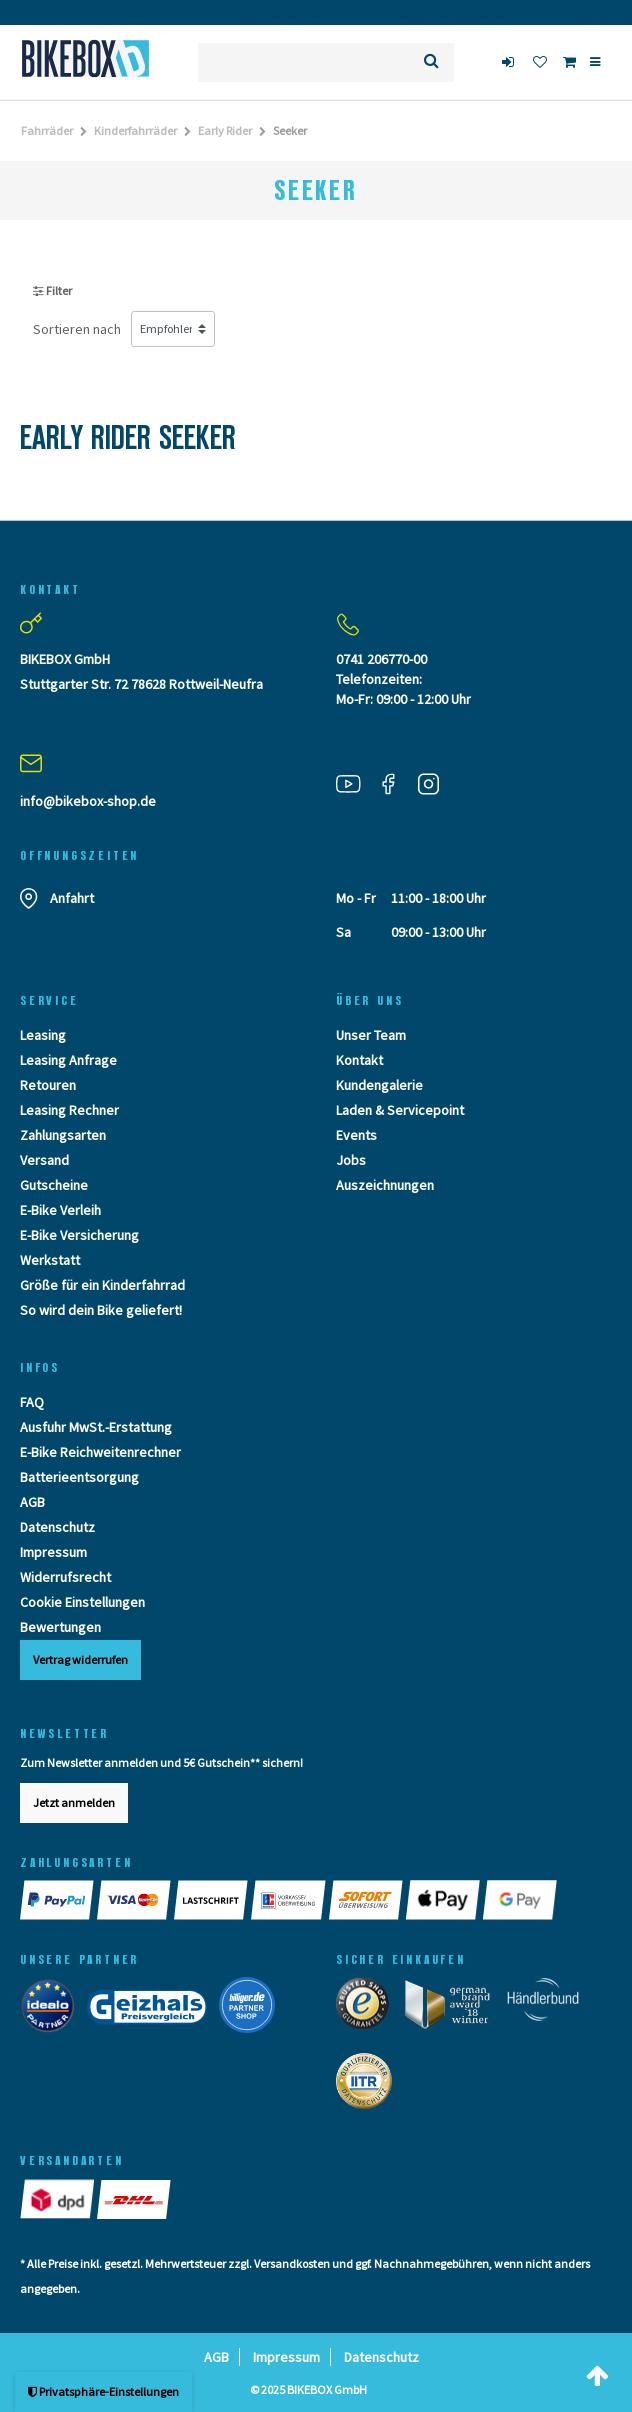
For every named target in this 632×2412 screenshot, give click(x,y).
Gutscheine (54, 1185)
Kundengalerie (379, 1085)
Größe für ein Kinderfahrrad (102, 1285)
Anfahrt (72, 898)
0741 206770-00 (381, 659)
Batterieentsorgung (79, 1477)
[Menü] (595, 62)
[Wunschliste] (540, 62)
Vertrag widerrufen (80, 1659)
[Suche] (431, 62)
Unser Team (371, 1035)
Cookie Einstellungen (82, 1602)
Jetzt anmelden (74, 1802)
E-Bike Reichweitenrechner (100, 1452)
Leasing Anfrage (68, 1060)
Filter (52, 290)
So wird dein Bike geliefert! (101, 1310)
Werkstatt (50, 1260)
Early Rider (225, 130)
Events (356, 1135)
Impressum (53, 1552)
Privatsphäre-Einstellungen (103, 2391)
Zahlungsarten (63, 1135)
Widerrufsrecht (65, 1577)
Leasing (43, 1035)
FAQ (32, 1402)
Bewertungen (60, 1627)
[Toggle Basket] (569, 62)
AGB (32, 1502)
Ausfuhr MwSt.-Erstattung (96, 1427)
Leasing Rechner (69, 1110)
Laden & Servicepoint (400, 1110)
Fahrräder (47, 130)
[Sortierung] (173, 329)
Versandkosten (292, 2263)
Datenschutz (57, 1527)
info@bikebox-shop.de (88, 801)
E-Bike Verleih (60, 1210)
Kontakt (359, 1060)
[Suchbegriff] (303, 62)
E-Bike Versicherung (79, 1235)
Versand (44, 1160)
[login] (510, 62)
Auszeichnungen (385, 1185)
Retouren (48, 1085)
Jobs (351, 1160)
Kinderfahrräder (135, 130)
